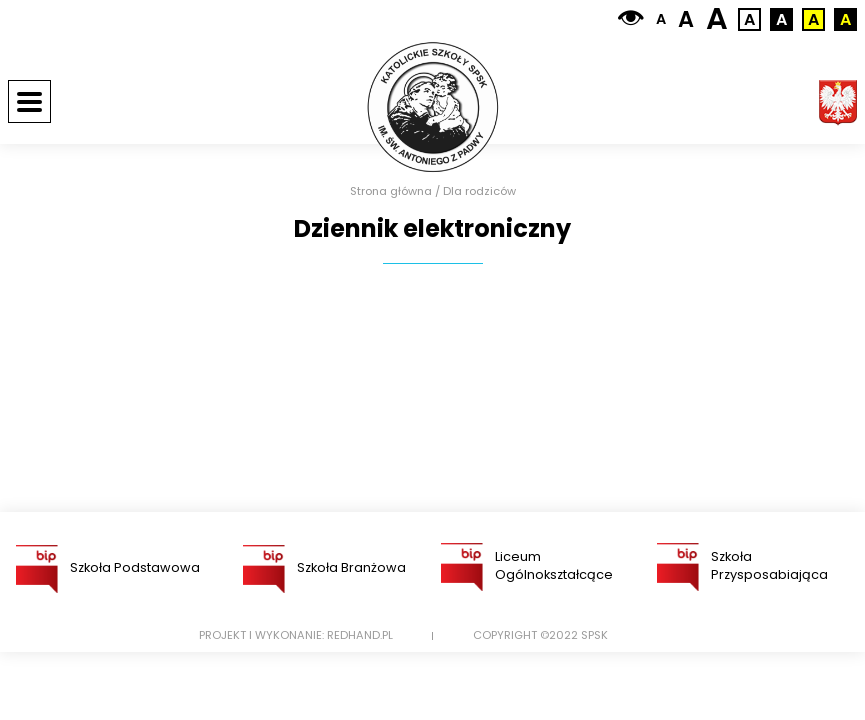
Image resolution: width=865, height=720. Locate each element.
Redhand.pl (360, 635)
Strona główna (391, 191)
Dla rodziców (479, 191)
